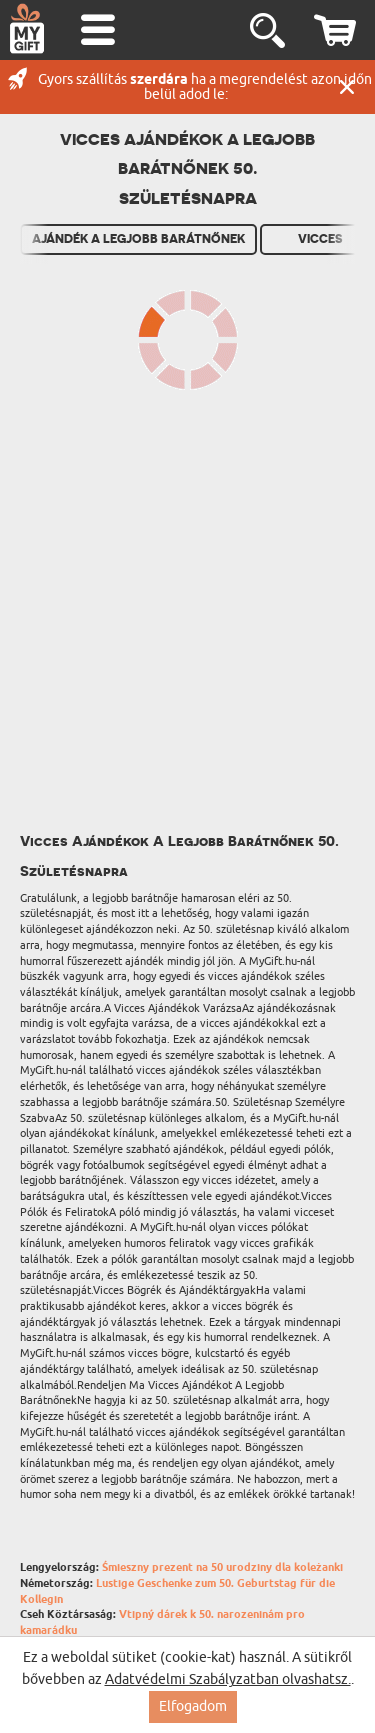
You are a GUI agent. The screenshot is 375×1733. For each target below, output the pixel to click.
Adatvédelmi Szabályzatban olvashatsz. (228, 1679)
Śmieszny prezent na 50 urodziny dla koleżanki (222, 1567)
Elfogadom (193, 1706)
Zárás (347, 87)
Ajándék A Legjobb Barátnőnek (138, 239)
